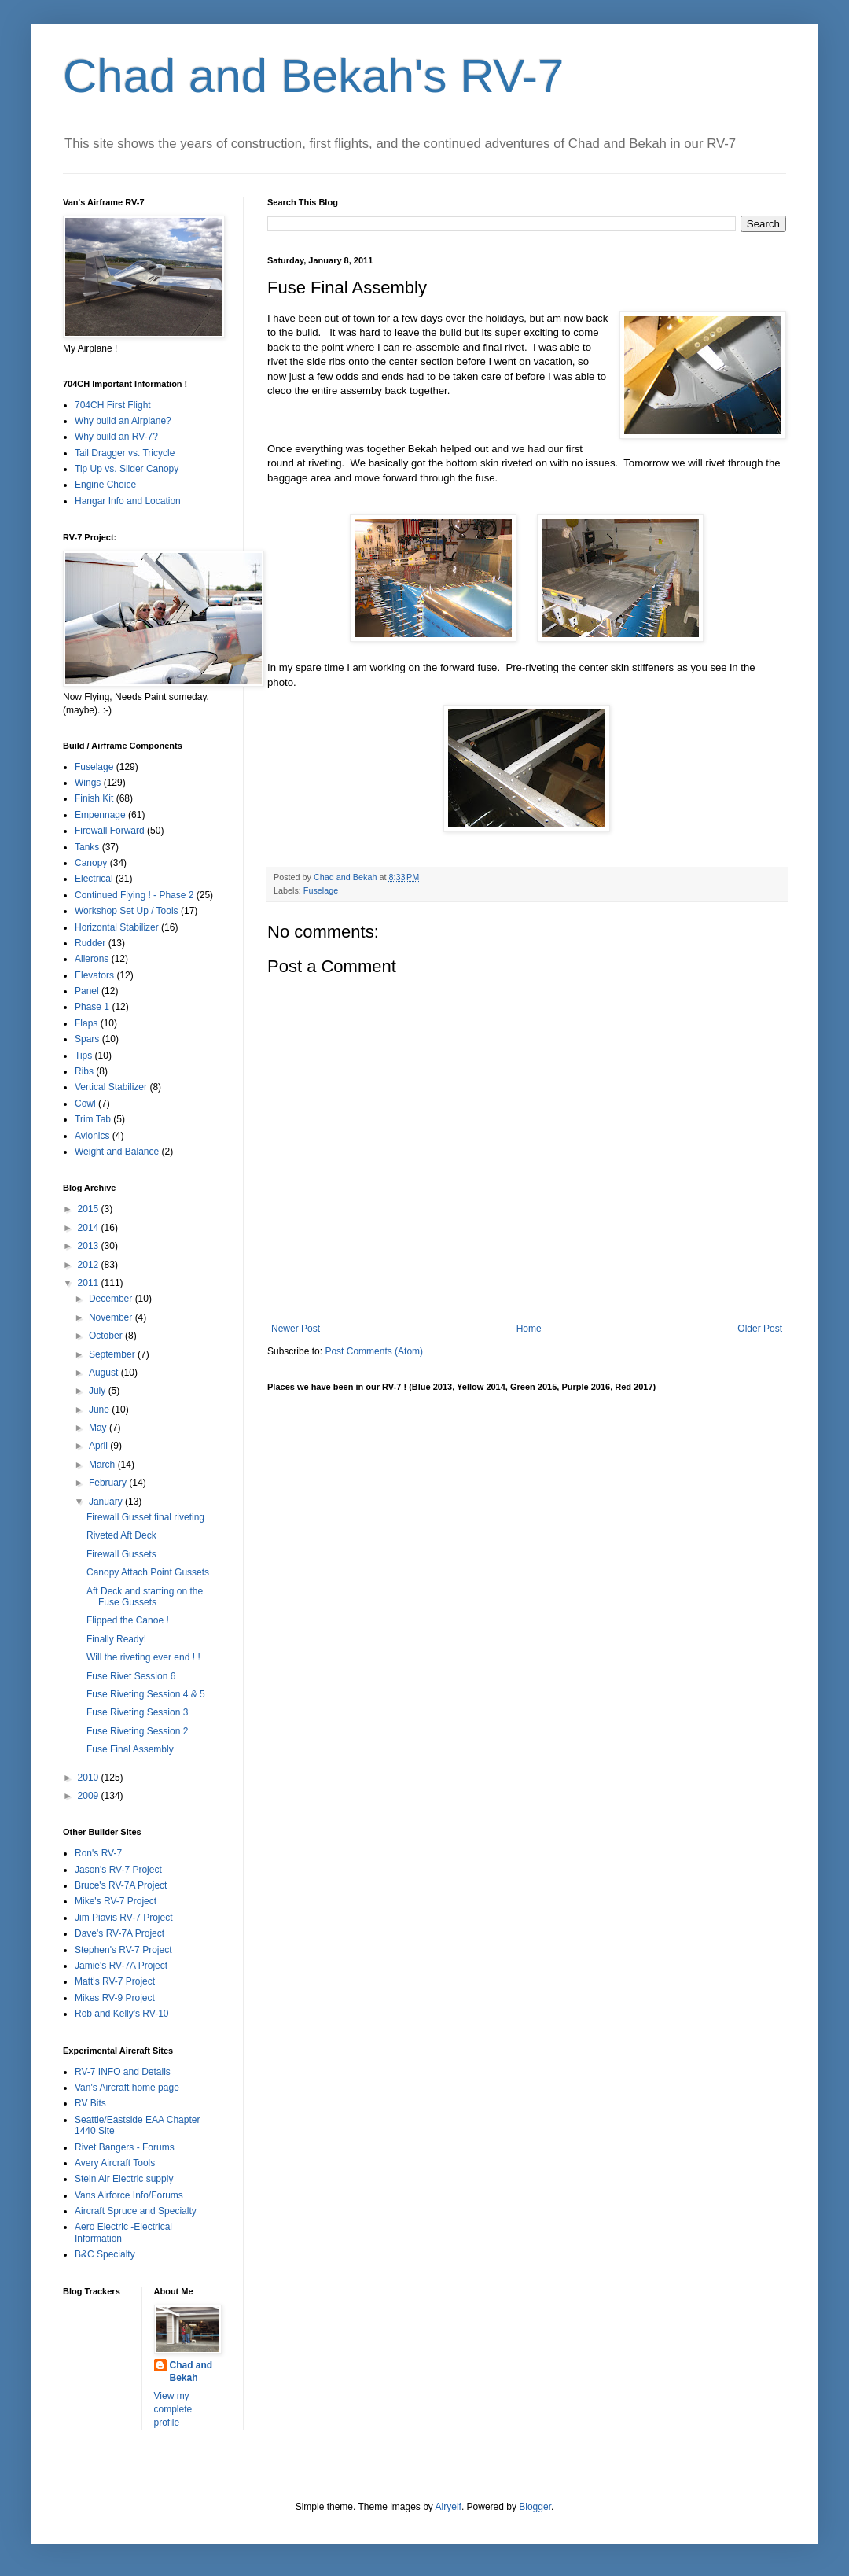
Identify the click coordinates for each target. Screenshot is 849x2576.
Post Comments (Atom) (374, 1351)
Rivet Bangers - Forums (125, 2147)
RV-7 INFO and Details (123, 2071)
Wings (88, 782)
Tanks (87, 847)
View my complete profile (173, 2409)
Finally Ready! (116, 1639)
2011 (89, 1282)
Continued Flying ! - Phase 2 (134, 895)
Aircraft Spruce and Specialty (136, 2211)
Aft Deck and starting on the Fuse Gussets (144, 1597)
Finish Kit (94, 798)
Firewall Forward (110, 830)
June (100, 1409)
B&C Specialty (105, 2254)
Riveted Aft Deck (121, 1535)
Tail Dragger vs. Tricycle (125, 453)
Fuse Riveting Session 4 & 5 (145, 1694)
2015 (89, 1208)
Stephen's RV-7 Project (123, 1949)
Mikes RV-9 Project (115, 1997)
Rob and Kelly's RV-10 (121, 2013)
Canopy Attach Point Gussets (147, 1572)
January (107, 1501)
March (103, 1464)
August (105, 1372)
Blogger (535, 2506)
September (113, 1354)
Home (529, 1328)
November (112, 1317)
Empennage (100, 814)
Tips (83, 1055)
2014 (89, 1227)
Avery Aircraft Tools (115, 2163)
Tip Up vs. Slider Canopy (126, 468)
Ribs (84, 1071)
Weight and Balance (117, 1151)
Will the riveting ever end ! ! (143, 1657)
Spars (87, 1039)
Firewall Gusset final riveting (145, 1517)
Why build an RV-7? (116, 436)
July (98, 1390)
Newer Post (295, 1328)
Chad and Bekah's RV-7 (313, 76)
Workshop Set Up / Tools (126, 910)
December (112, 1298)
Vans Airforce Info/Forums (129, 2195)
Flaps (86, 1023)
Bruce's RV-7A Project (121, 1885)
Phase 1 (92, 1006)
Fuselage (320, 890)
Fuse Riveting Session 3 (137, 1712)
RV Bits (90, 2103)
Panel (87, 991)
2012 (89, 1264)
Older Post (759, 1328)
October (107, 1335)
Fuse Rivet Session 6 (130, 1676)
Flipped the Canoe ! (127, 1620)
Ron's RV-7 (98, 1853)
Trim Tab (93, 1119)
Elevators (94, 975)
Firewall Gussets (121, 1554)
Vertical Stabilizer (111, 1087)
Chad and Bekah (191, 2372)
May (99, 1427)
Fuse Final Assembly (130, 1749)
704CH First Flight (113, 405)
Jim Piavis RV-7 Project (123, 1917)
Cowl (85, 1103)
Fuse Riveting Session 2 (137, 1731)
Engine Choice (105, 484)
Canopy (91, 862)
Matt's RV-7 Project (115, 1981)
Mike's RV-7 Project (115, 1901)
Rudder (90, 943)
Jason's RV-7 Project (118, 1869)
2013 (89, 1245)
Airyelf (448, 2506)
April (99, 1445)
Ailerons (91, 958)
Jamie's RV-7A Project (121, 1965)
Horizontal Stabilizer (117, 927)
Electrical (94, 878)
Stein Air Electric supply (124, 2178)
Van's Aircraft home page (127, 2087)
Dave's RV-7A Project (119, 1933)
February (109, 1482)
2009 (89, 1795)
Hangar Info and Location (128, 501)
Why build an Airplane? (123, 420)
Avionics (92, 1135)
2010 (89, 1777)
